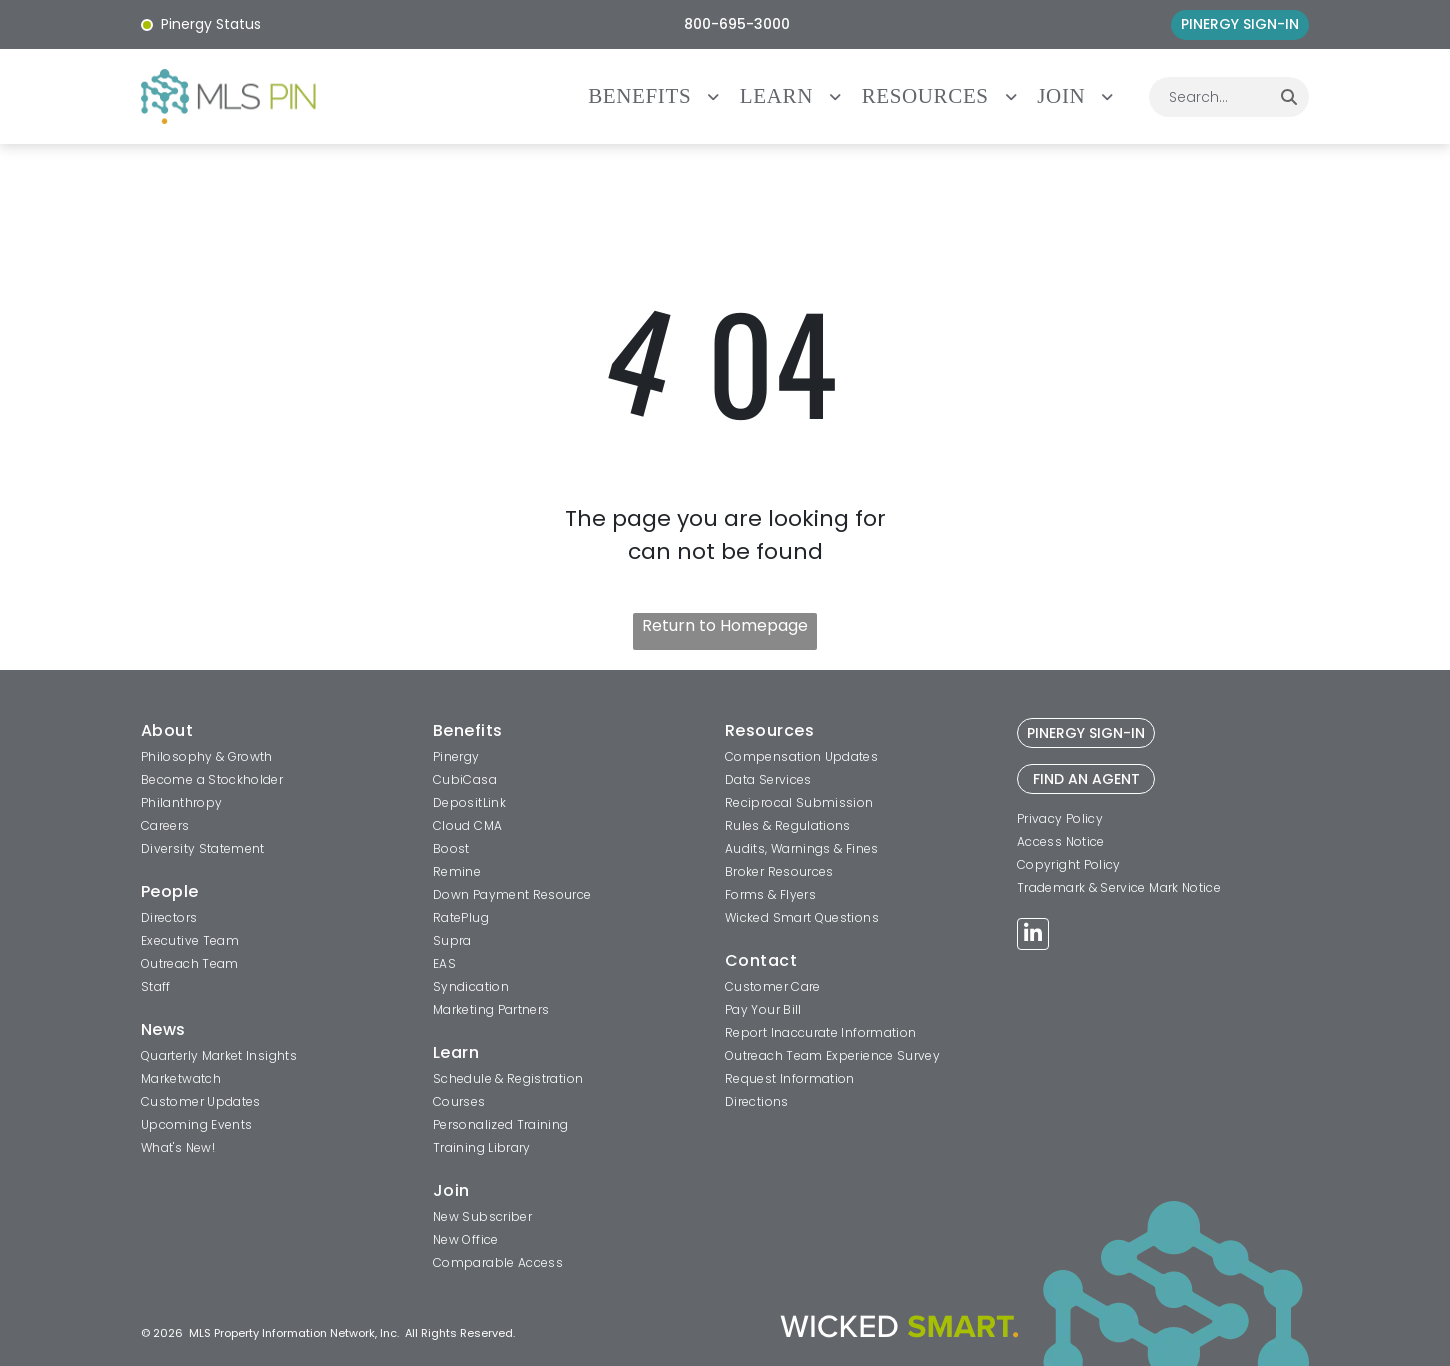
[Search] (1289, 97)
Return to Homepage (725, 625)
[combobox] (1209, 97)
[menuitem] (664, 96)
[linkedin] (1033, 936)
